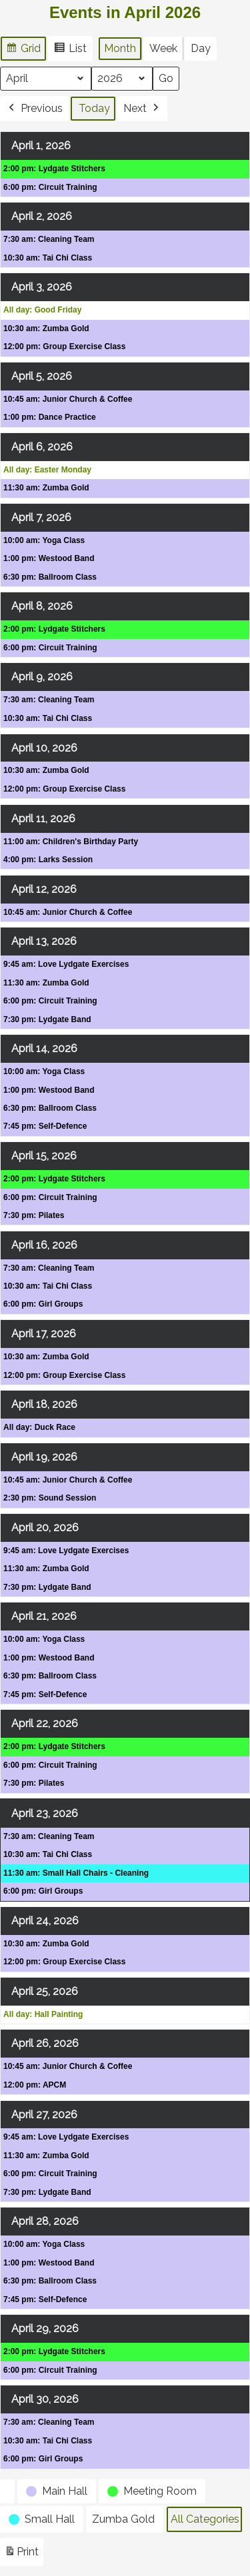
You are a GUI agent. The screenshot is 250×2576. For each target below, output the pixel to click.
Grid (23, 50)
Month (120, 48)
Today (94, 108)
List (70, 50)
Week (163, 48)
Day (201, 48)
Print (21, 2554)
